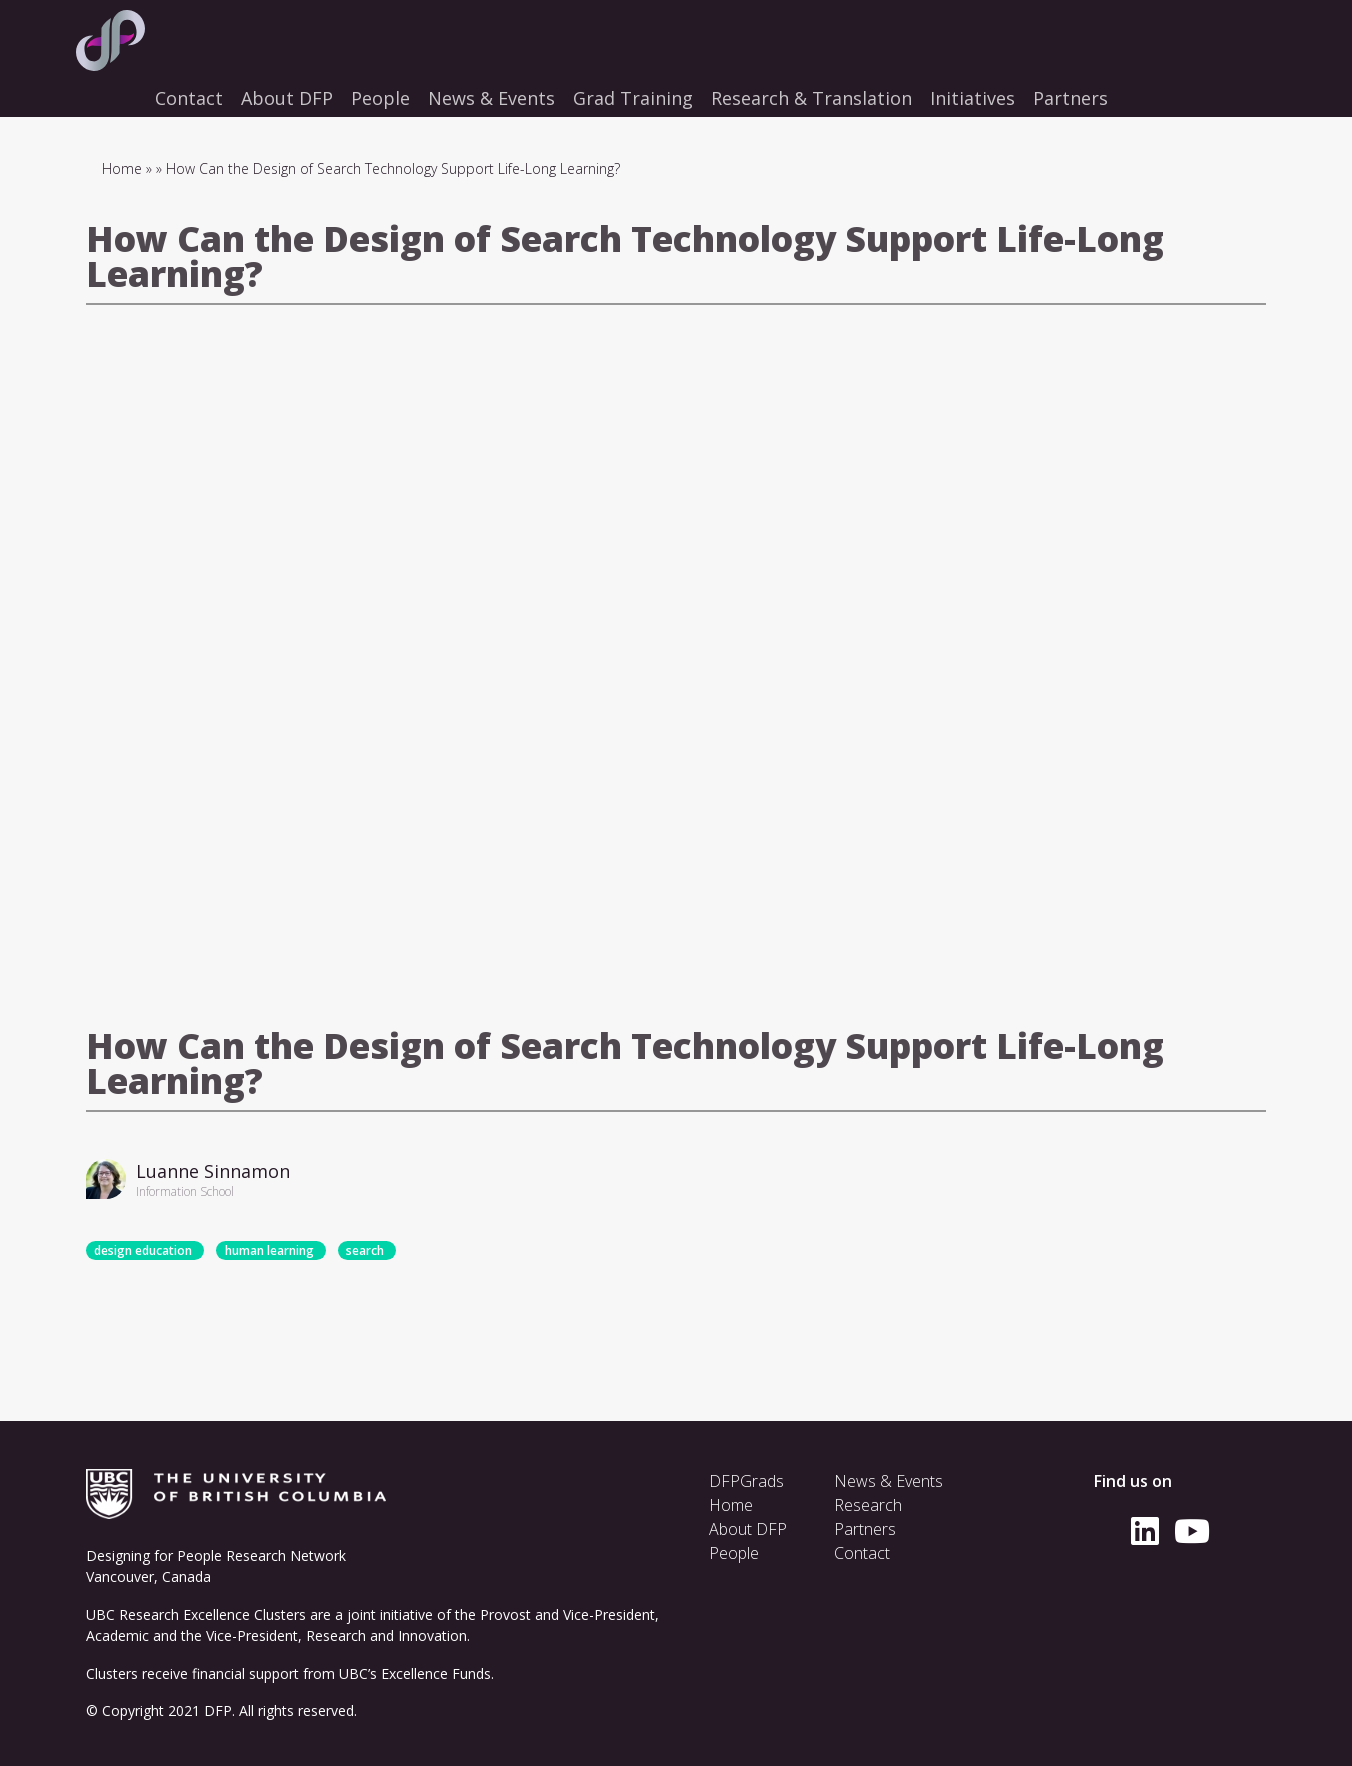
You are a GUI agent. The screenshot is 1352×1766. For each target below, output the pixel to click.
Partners (865, 1529)
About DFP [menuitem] (287, 98)
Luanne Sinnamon (213, 1171)
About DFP (748, 1529)
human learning (269, 1250)
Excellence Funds (436, 1673)
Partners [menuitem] (1070, 98)
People (734, 1553)
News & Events (888, 1481)
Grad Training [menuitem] (633, 98)
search (365, 1250)
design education (143, 1250)
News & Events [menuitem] (491, 98)
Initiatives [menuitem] (972, 98)
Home (122, 168)
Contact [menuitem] (189, 98)
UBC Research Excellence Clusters (196, 1614)
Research (868, 1505)
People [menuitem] (380, 98)
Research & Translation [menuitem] (811, 98)
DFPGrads (746, 1481)
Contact (862, 1553)
